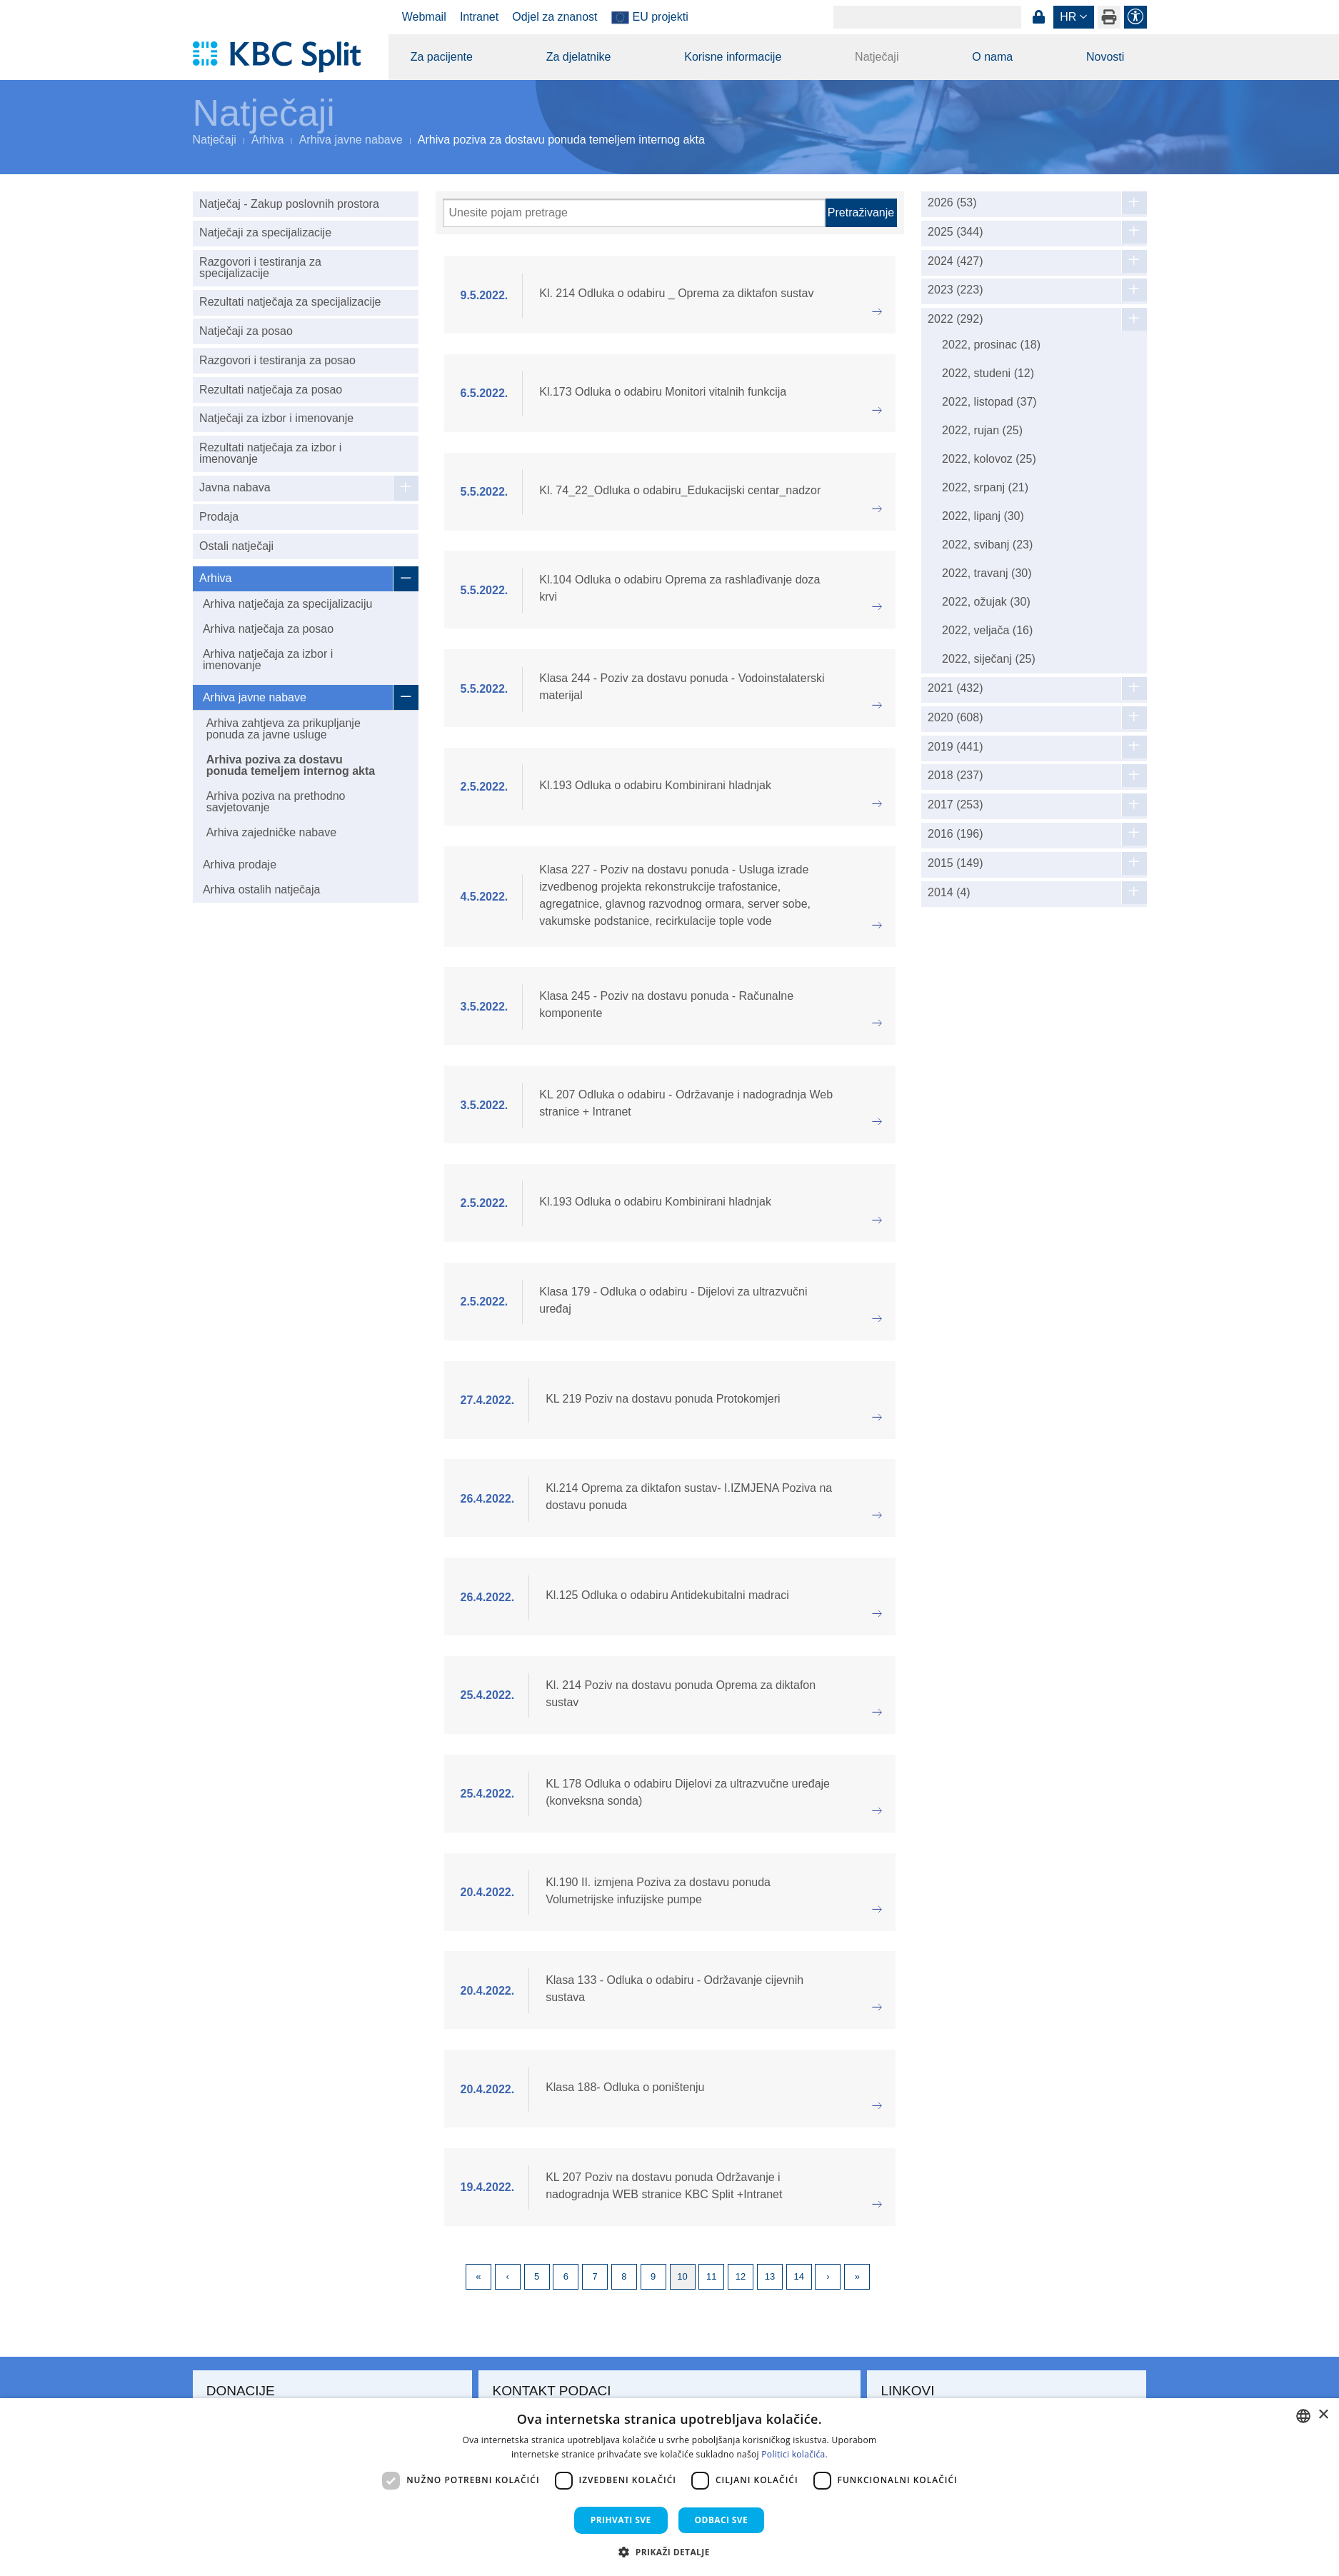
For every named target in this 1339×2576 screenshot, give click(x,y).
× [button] (1323, 2415)
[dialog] (669, 2487)
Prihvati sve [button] (621, 2520)
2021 (955, 688)
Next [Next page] (828, 2277)
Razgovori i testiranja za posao (277, 360)
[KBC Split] (284, 57)
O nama (992, 57)
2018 (955, 775)
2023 (955, 290)
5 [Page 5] (536, 2276)
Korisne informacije (732, 57)
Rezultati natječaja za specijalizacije (290, 302)
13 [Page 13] (770, 2276)
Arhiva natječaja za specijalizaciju (287, 604)
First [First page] (478, 2277)
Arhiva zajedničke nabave (271, 832)
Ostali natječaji (236, 546)
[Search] (927, 17)
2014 (949, 892)
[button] (669, 2552)
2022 (955, 319)
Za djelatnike (578, 57)
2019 (955, 747)
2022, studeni (988, 373)
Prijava (1039, 17)
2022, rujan (982, 430)
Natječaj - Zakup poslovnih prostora (289, 204)
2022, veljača (987, 630)
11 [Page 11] (711, 2276)
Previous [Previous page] (508, 2277)
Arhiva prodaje (239, 864)
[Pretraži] (634, 213)
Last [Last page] (857, 2277)
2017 (955, 805)
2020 (955, 717)
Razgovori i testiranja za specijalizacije (260, 267)
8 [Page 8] (623, 2276)
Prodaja (219, 517)
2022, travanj (986, 573)
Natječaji (876, 57)
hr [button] (1068, 17)
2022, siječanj (988, 659)
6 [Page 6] (565, 2276)
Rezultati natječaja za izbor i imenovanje (270, 453)
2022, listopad (989, 402)
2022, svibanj (987, 544)
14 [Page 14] (798, 2276)
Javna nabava (235, 487)
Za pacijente (442, 57)
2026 (952, 203)
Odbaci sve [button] (721, 2520)
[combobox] (1303, 2416)
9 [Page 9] (653, 2276)
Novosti (1105, 57)
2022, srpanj (985, 487)
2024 (955, 261)
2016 (955, 834)
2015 (955, 863)
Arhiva (267, 140)
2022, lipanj (983, 516)
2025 (955, 232)
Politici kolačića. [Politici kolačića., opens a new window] (794, 2454)
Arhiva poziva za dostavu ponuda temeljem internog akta (290, 765)
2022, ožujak (986, 602)
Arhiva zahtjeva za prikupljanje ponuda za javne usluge (283, 729)
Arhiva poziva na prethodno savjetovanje (276, 801)
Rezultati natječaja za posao (270, 390)
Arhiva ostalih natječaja (262, 889)
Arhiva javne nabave (351, 140)
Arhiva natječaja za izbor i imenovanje (268, 659)
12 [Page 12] (741, 2276)
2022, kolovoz (989, 459)
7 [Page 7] (594, 2276)
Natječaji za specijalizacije (265, 232)
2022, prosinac (991, 345)
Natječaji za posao (246, 331)
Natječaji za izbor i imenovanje (276, 418)
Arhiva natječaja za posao (268, 629)
